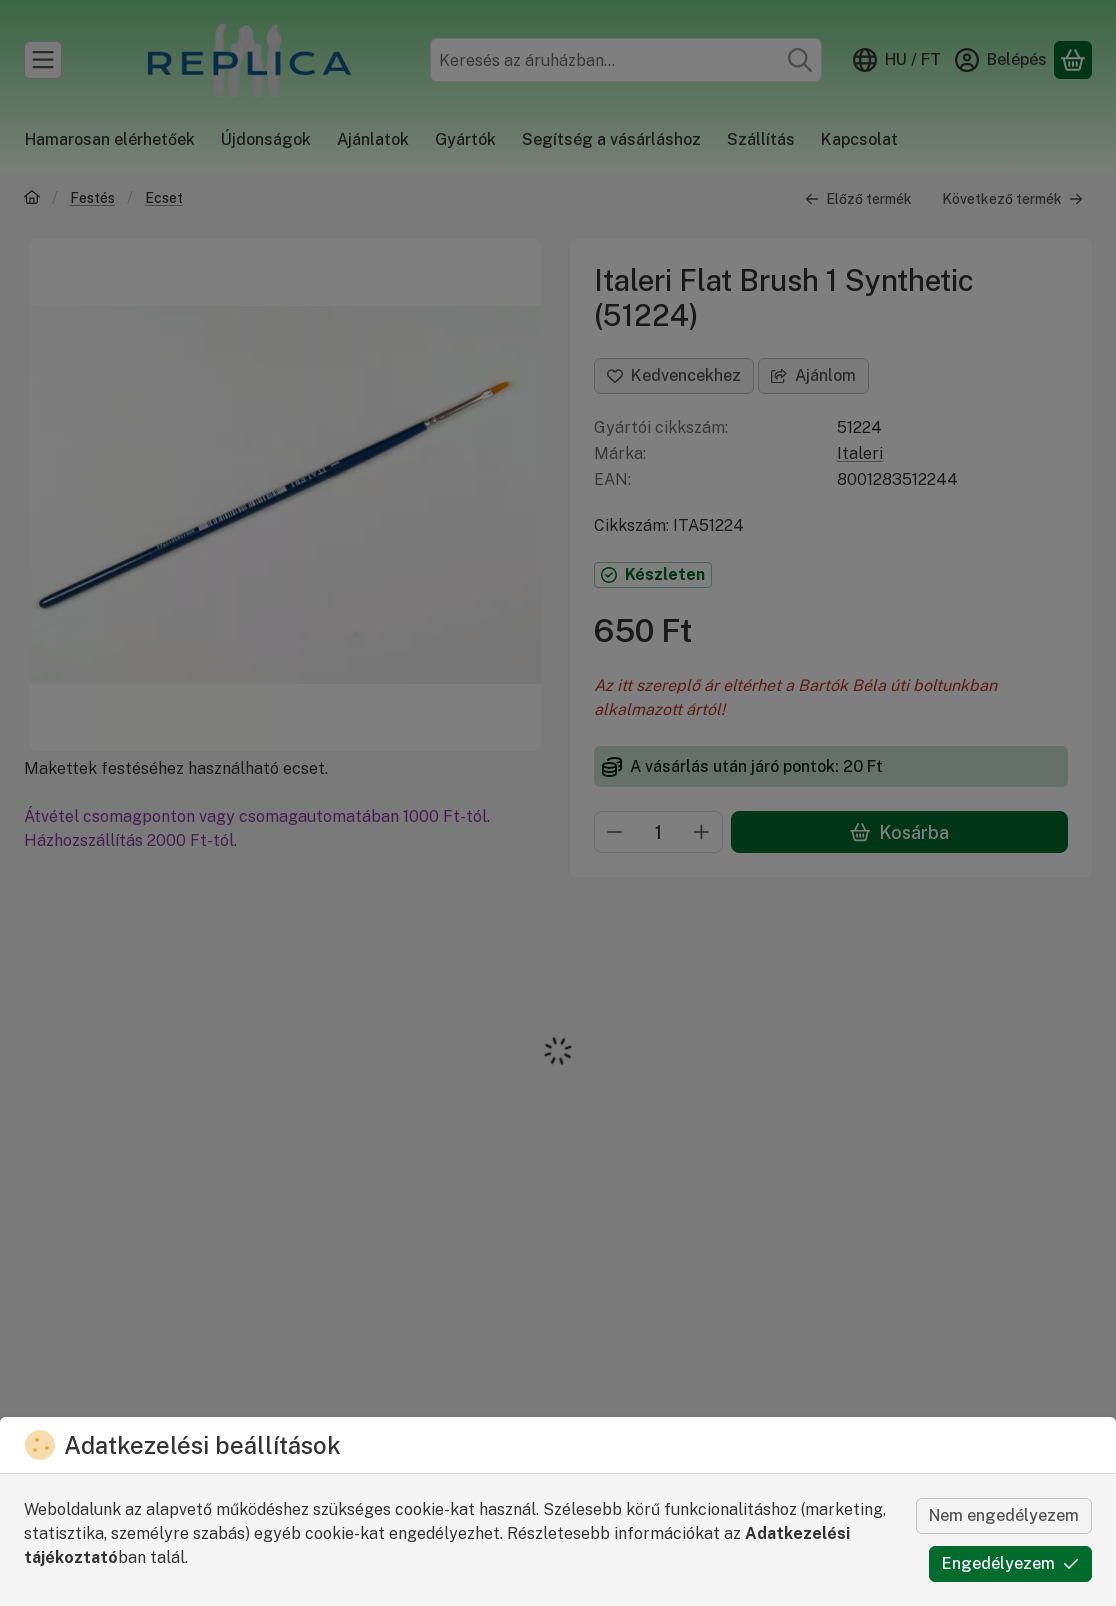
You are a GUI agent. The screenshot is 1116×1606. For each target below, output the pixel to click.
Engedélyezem (1010, 1563)
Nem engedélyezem (1004, 1515)
